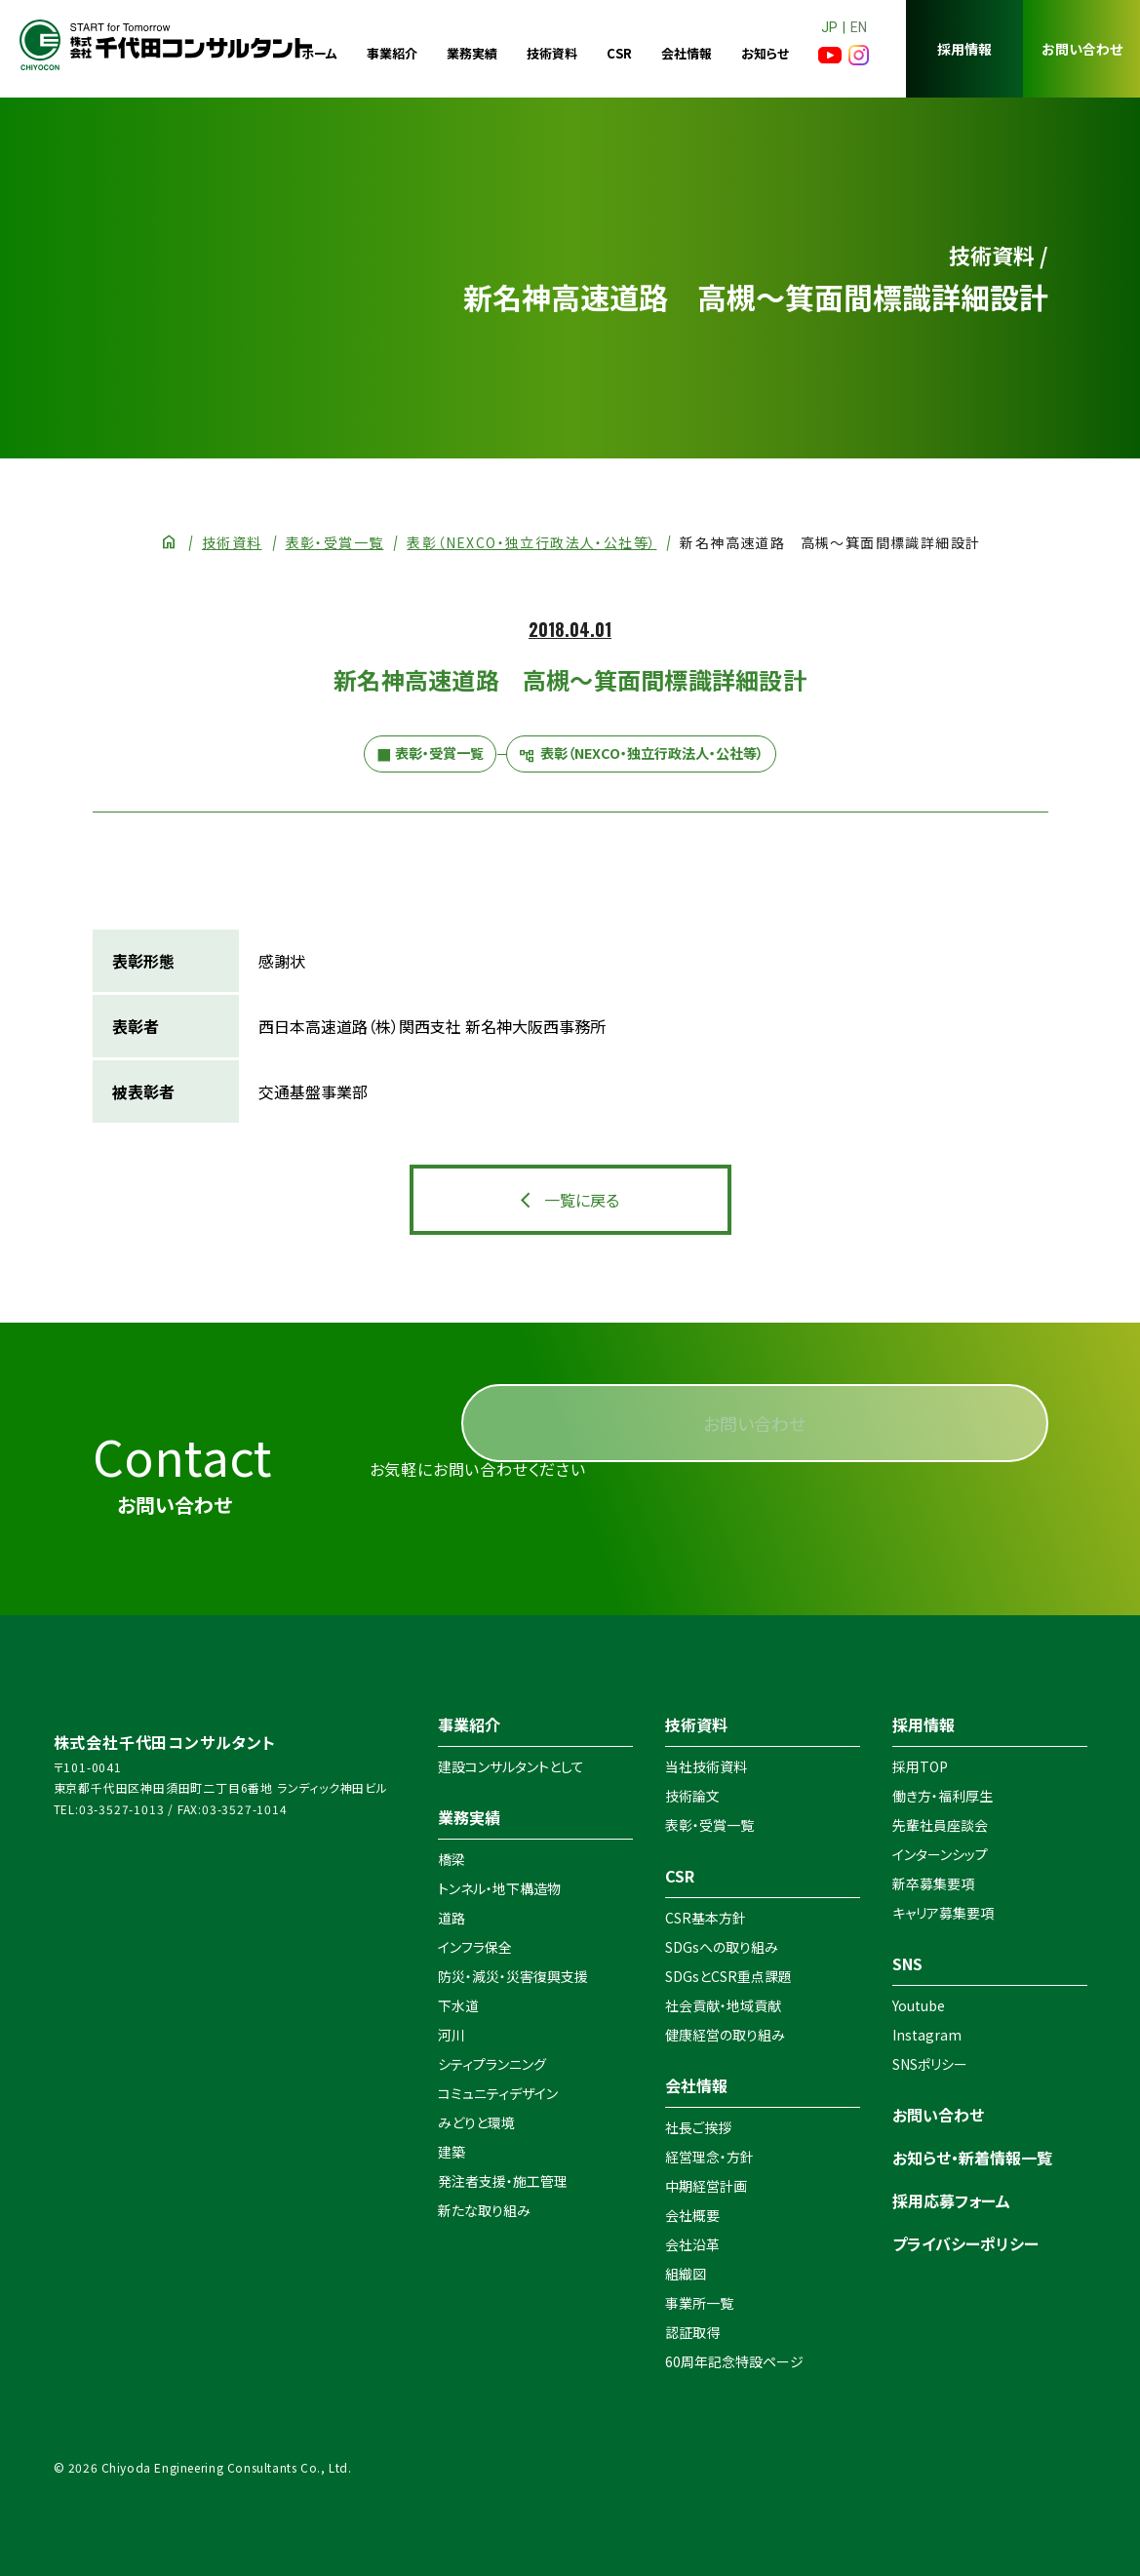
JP (829, 27)
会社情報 (686, 53)
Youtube (918, 2005)
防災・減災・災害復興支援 (513, 1976)
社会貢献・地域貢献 (723, 2005)
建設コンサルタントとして (511, 1766)
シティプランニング (492, 2064)
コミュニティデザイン (498, 2093)
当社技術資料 (706, 1766)
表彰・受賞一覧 (335, 542)
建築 (451, 2151)
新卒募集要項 (933, 1883)
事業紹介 (392, 53)
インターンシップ (940, 1854)
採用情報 (964, 49)
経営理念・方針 (709, 2156)
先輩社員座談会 (940, 1825)
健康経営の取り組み (725, 2034)
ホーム (319, 53)
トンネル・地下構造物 (499, 1888)
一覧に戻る (581, 1199)
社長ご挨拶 (698, 2127)
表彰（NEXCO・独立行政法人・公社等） (531, 542)
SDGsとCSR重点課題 (728, 1976)
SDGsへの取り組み (721, 1947)
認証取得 (692, 2332)
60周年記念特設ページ (734, 2361)
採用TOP (920, 1766)
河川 (451, 2034)
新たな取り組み (484, 2210)
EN (858, 27)
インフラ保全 (475, 1947)
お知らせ (765, 53)
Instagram (927, 2034)
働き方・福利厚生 (942, 1795)
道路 (451, 1917)
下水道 (458, 2005)
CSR (619, 53)
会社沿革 (692, 2244)
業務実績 (472, 53)
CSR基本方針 (705, 1917)
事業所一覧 (699, 2303)
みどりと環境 (476, 2122)
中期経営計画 (706, 2186)
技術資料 (552, 53)
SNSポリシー (929, 2064)
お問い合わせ (1082, 49)
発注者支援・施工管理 (503, 2181)
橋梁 (451, 1859)
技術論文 (692, 1795)
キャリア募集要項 (943, 1912)
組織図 (685, 2273)
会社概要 (692, 2215)
